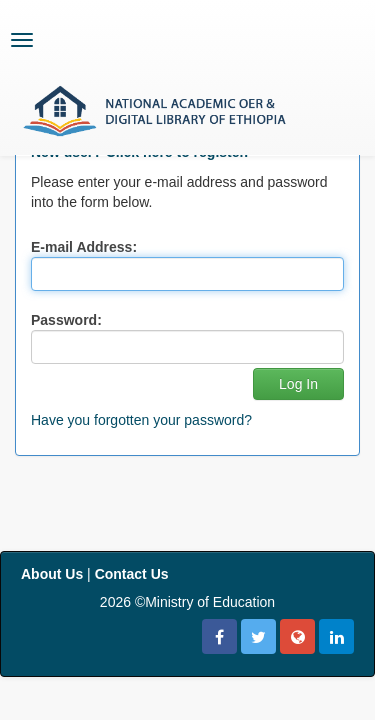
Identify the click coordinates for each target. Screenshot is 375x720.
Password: (66, 320)
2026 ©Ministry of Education (187, 602)
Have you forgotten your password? (141, 420)
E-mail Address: (84, 247)
